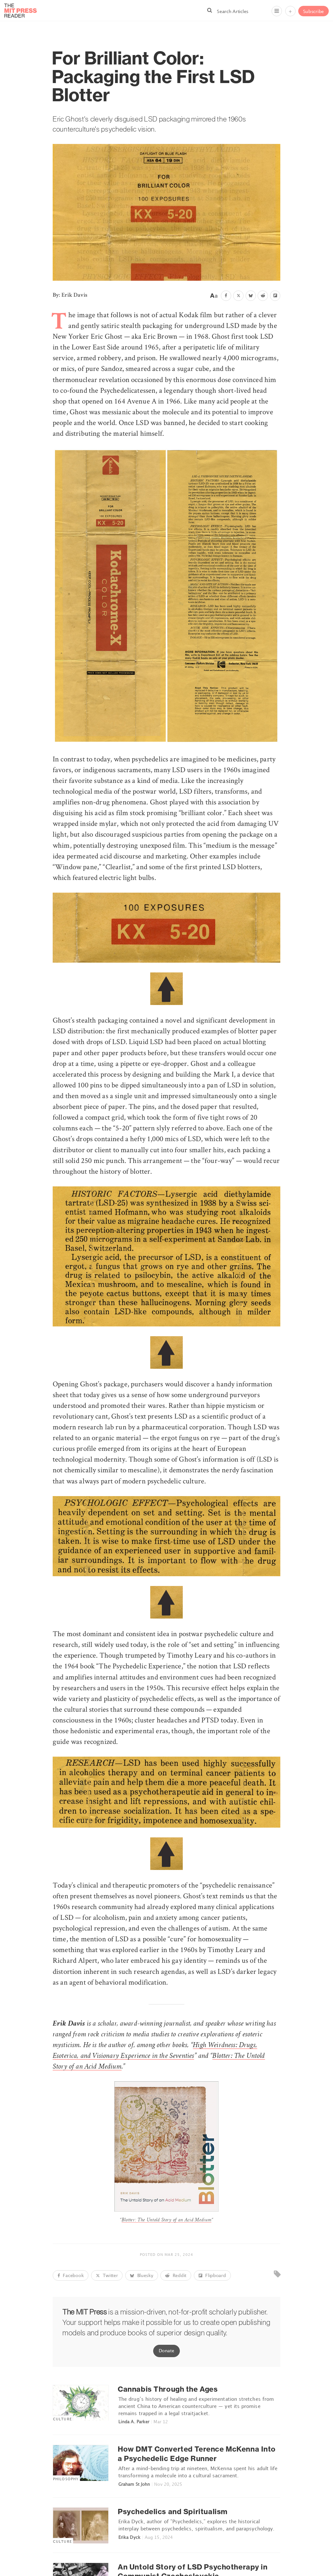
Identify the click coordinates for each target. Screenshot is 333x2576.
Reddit (175, 2275)
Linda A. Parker (133, 2421)
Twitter (107, 2275)
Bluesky (141, 2275)
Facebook (71, 2275)
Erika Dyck (129, 2537)
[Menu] (277, 11)
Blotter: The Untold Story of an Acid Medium (167, 2220)
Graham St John (134, 2484)
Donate (166, 2350)
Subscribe (313, 11)
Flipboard (212, 2275)
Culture (62, 2419)
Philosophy (66, 2479)
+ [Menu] (290, 11)
